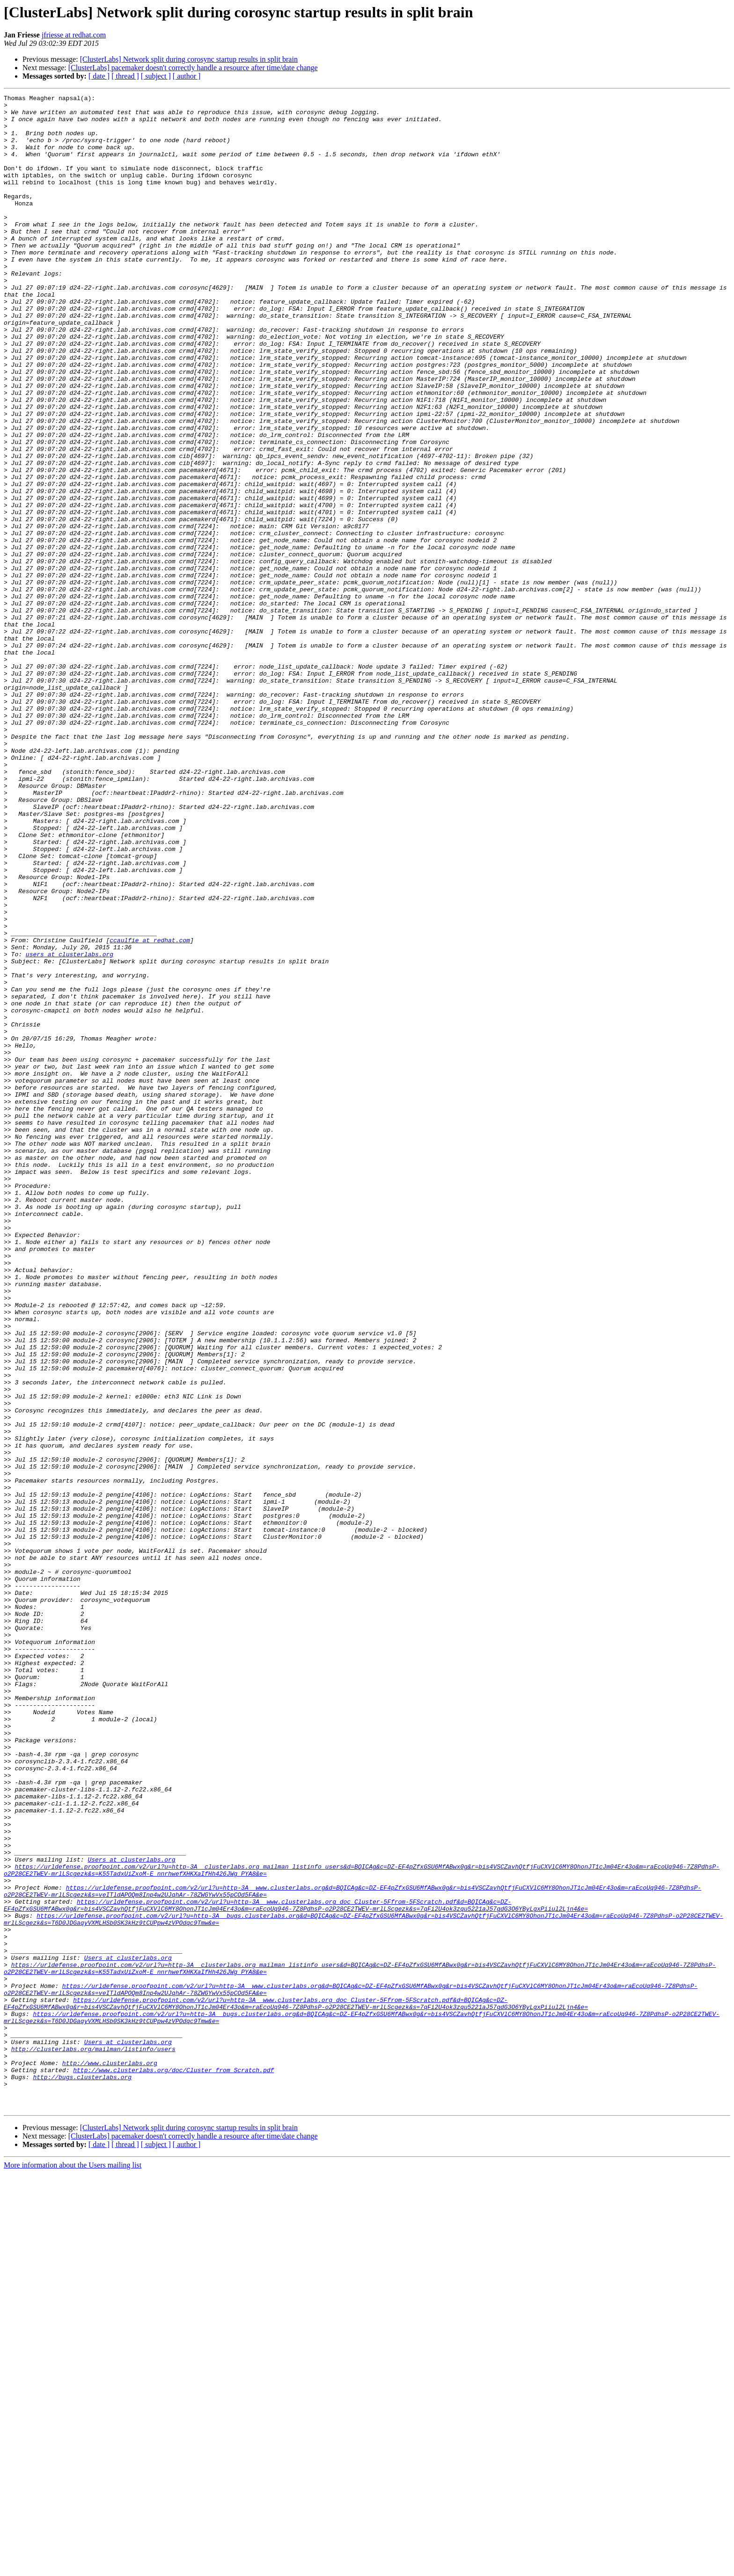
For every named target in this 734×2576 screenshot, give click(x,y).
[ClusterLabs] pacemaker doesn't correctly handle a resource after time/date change (193, 68)
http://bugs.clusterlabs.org (82, 2474)
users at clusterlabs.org (69, 1126)
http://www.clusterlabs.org (109, 2457)
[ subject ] (156, 76)
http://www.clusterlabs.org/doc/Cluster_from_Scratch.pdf (173, 2465)
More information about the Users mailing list (72, 2568)
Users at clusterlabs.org (131, 2213)
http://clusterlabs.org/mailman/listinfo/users (93, 2440)
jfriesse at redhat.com (74, 35)
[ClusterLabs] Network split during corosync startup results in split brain (189, 59)
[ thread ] (125, 76)
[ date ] (99, 76)
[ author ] (187, 76)
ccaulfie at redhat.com (150, 1110)
